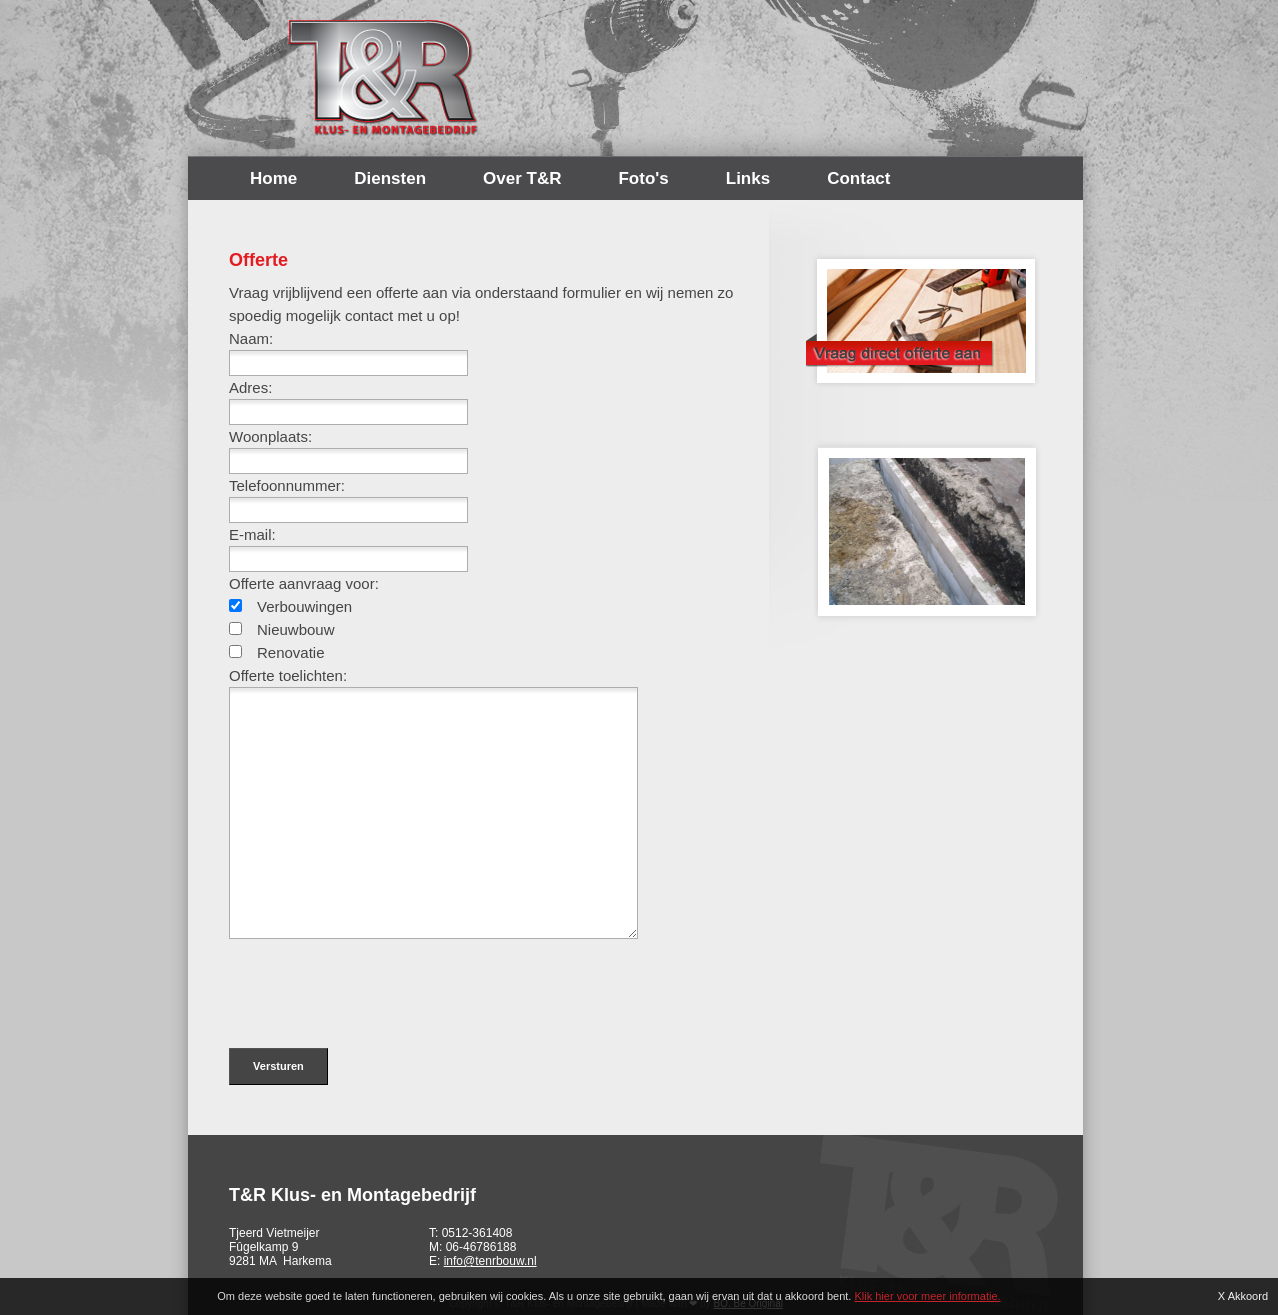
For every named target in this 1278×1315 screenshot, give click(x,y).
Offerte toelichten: (288, 675)
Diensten (390, 178)
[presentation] (381, 984)
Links (748, 178)
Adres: (250, 387)
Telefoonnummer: (287, 485)
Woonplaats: (270, 436)
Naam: (251, 338)
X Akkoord (1243, 1296)
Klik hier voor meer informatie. (927, 1296)
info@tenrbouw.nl (490, 1261)
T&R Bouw (384, 78)
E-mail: (252, 534)
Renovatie (291, 652)
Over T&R (522, 178)
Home (273, 178)
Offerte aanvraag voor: (304, 583)
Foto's (643, 178)
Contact (858, 178)
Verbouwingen (304, 606)
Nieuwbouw (296, 629)
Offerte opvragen (920, 315)
